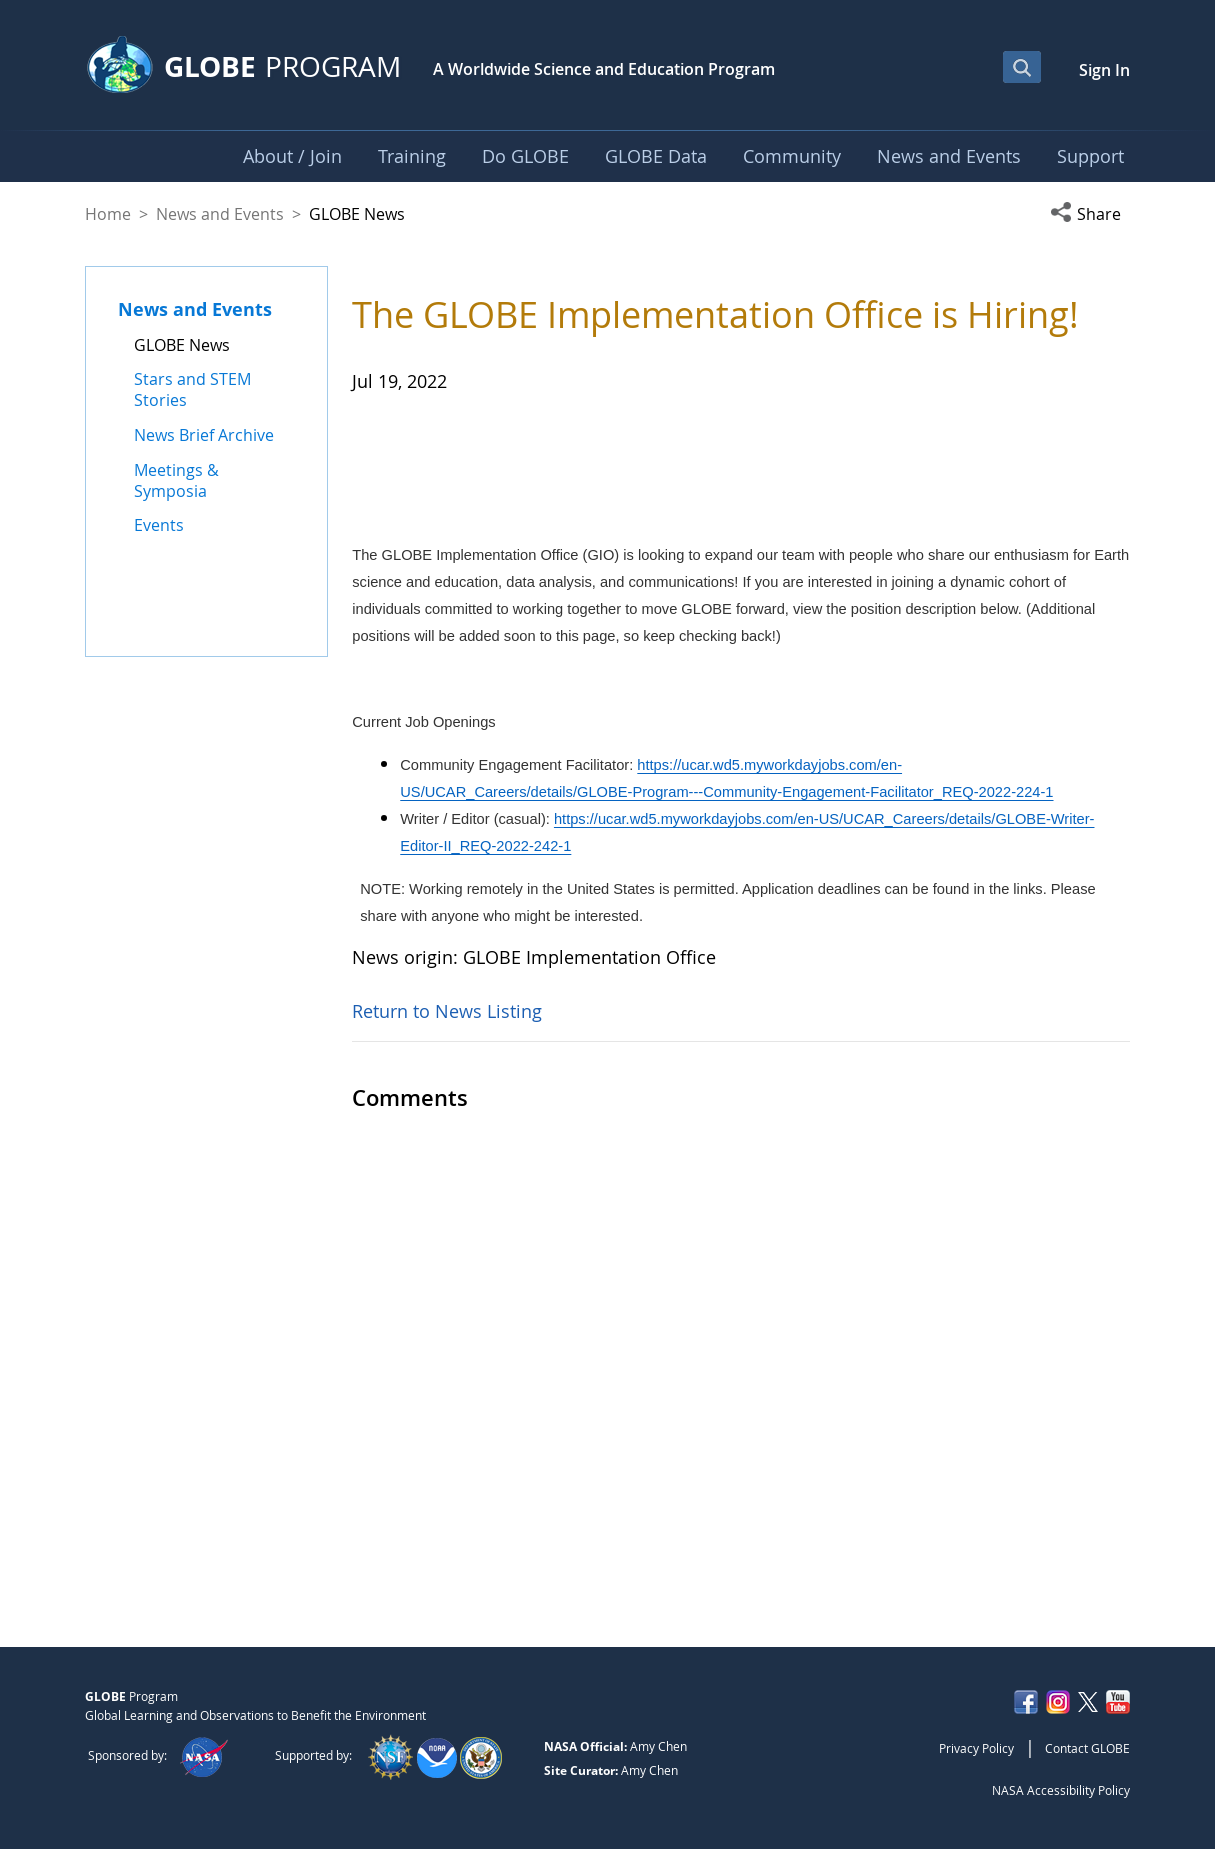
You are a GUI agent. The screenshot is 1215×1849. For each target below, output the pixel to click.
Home (108, 214)
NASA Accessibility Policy (1061, 1790)
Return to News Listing (447, 1514)
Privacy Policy (976, 1748)
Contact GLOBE (1087, 1748)
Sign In (1104, 70)
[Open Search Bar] (1022, 67)
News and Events (220, 214)
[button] (1090, 214)
